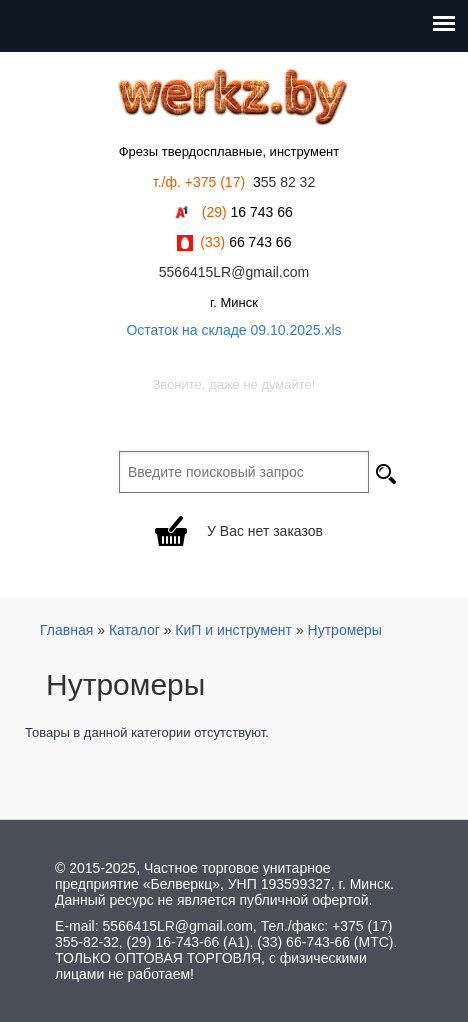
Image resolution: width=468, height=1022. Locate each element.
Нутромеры (345, 630)
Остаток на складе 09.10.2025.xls (233, 330)
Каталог (134, 630)
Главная (66, 630)
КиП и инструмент (233, 630)
